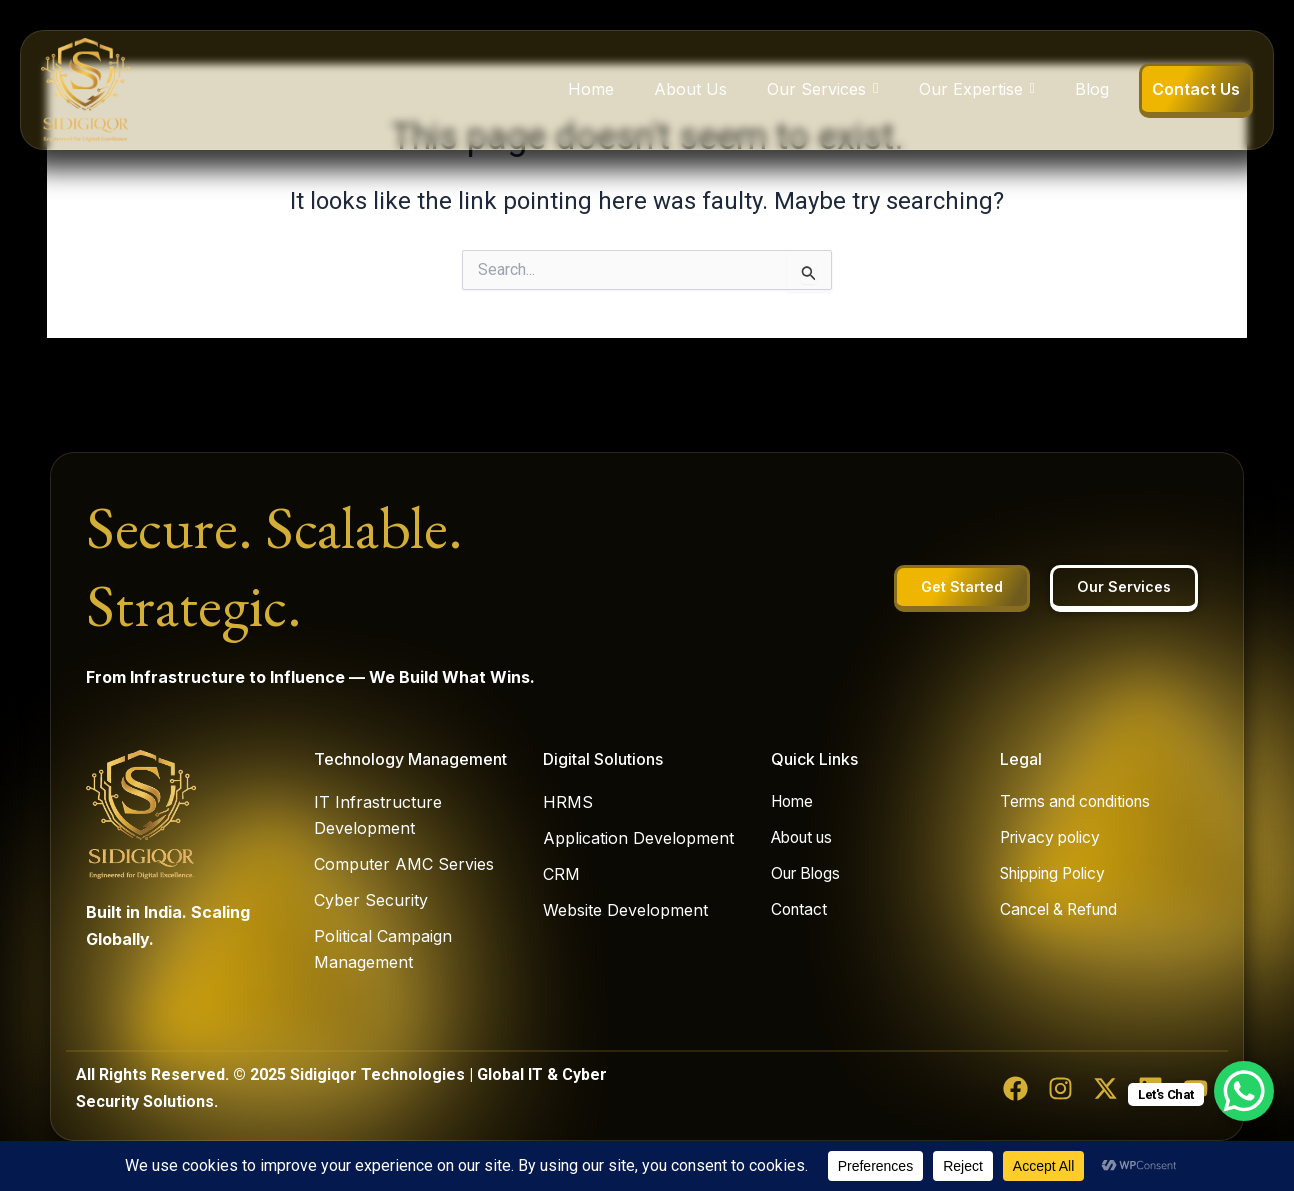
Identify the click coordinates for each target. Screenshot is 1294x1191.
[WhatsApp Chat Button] (1244, 1091)
